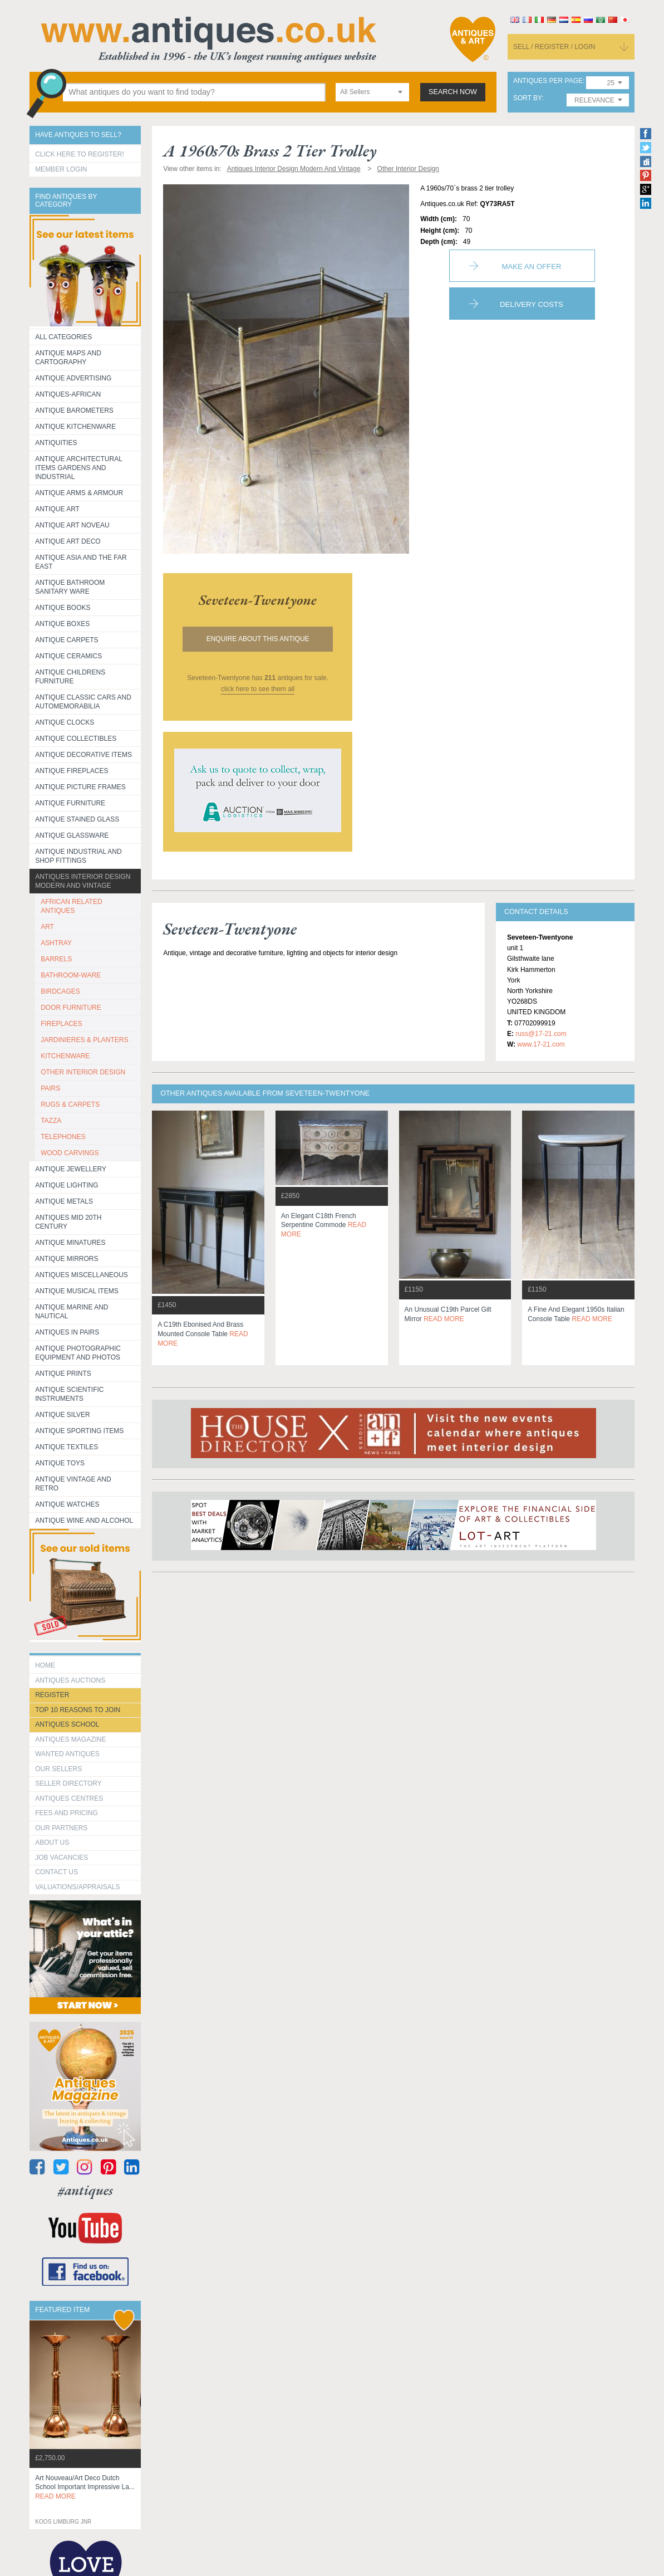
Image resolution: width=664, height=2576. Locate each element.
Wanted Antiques (67, 1754)
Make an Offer (532, 266)
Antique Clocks (64, 722)
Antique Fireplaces (71, 771)
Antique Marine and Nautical (71, 1311)
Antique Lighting (66, 1185)
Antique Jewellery (70, 1169)
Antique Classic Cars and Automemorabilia (83, 701)
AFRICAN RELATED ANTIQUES (71, 906)
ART (47, 927)
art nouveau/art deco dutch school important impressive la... (85, 2487)
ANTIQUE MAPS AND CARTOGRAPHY (68, 357)
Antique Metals (64, 1201)
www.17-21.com (540, 1044)
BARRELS (56, 959)
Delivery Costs (531, 304)
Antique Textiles (66, 1447)
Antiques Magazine (70, 1739)
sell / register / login (554, 47)
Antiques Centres (69, 1798)
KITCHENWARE (65, 1056)
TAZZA (51, 1121)
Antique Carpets (66, 640)
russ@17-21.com (541, 1034)
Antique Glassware (72, 835)
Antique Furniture (70, 803)
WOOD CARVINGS (70, 1153)
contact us (56, 1872)
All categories (63, 337)
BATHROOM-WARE (71, 975)
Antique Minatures (70, 1243)
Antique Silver (62, 1415)
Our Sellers (58, 1769)
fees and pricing (66, 1813)
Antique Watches (67, 1504)
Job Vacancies (61, 1857)
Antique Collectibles (75, 738)
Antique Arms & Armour (79, 493)
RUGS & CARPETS (70, 1104)
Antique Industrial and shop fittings (78, 856)
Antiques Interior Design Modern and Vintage (82, 881)
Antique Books (62, 608)
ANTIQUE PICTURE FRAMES (80, 787)
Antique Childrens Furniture (70, 676)
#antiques (85, 2190)
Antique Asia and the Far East (81, 562)
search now (453, 92)
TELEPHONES (63, 1137)
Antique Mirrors (66, 1259)
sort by (527, 98)
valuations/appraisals (77, 1887)
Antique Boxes (62, 624)
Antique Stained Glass (77, 819)
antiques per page (548, 81)
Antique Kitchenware (75, 427)
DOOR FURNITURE (71, 1007)
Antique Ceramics (68, 656)
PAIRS (50, 1088)
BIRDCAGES (60, 991)
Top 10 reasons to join (77, 1710)
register (52, 1695)
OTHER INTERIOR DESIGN (83, 1072)
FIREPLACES (61, 1024)
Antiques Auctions (70, 1680)
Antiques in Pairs (67, 1332)
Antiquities (56, 443)
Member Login (61, 169)
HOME (45, 1665)
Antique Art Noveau (72, 525)
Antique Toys (60, 1463)
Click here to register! (79, 154)
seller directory (68, 1783)
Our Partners (61, 1828)
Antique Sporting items (79, 1431)
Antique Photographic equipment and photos (78, 1353)
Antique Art (57, 509)
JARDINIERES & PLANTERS (84, 1040)
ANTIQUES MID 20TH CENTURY (68, 1222)
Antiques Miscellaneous (81, 1275)
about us (52, 1842)
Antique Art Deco (68, 541)
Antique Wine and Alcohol (84, 1520)
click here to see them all (257, 689)
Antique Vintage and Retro (73, 1483)
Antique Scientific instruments (69, 1394)
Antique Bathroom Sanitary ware (70, 587)
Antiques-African (68, 394)
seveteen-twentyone (258, 599)
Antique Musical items (77, 1291)
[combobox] (372, 92)
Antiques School (67, 1724)
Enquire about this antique (257, 639)
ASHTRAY (56, 943)
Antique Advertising (73, 378)
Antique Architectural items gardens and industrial (78, 468)
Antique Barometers (74, 410)
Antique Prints (63, 1373)
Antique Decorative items (83, 755)
